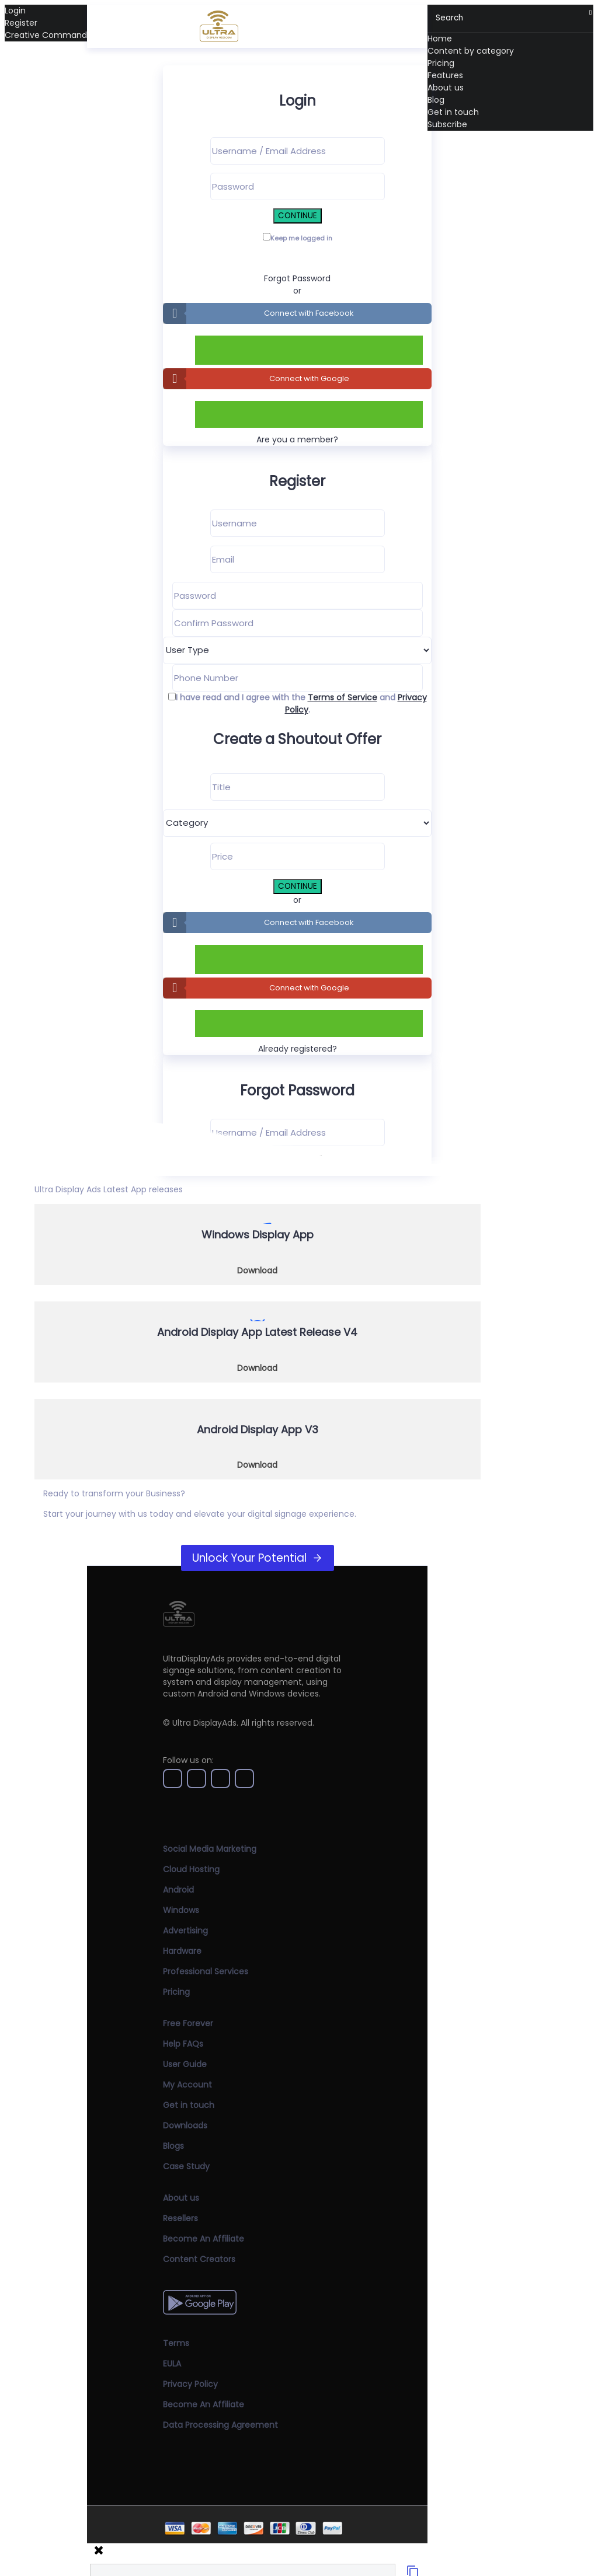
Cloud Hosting (191, 1869)
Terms (176, 2343)
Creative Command (46, 35)
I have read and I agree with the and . (301, 703)
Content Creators (199, 2259)
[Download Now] (257, 1244)
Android (178, 1890)
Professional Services (205, 1971)
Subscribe (447, 124)
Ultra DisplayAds (204, 1723)
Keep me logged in (301, 238)
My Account (187, 2084)
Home (439, 38)
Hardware (182, 1951)
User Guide (185, 2064)
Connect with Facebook (309, 313)
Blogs (173, 2146)
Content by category (470, 51)
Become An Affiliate (203, 2239)
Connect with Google (309, 378)
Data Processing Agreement (220, 2425)
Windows (181, 1910)
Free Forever (188, 2023)
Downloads (185, 2125)
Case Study (186, 2166)
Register (21, 23)
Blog (435, 100)
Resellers (180, 2218)
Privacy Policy (190, 2384)
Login (15, 10)
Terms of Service (342, 697)
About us (445, 87)
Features (445, 75)
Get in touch (453, 112)
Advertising (185, 1930)
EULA (172, 2363)
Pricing (440, 63)
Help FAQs (183, 2044)
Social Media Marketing (209, 1849)
